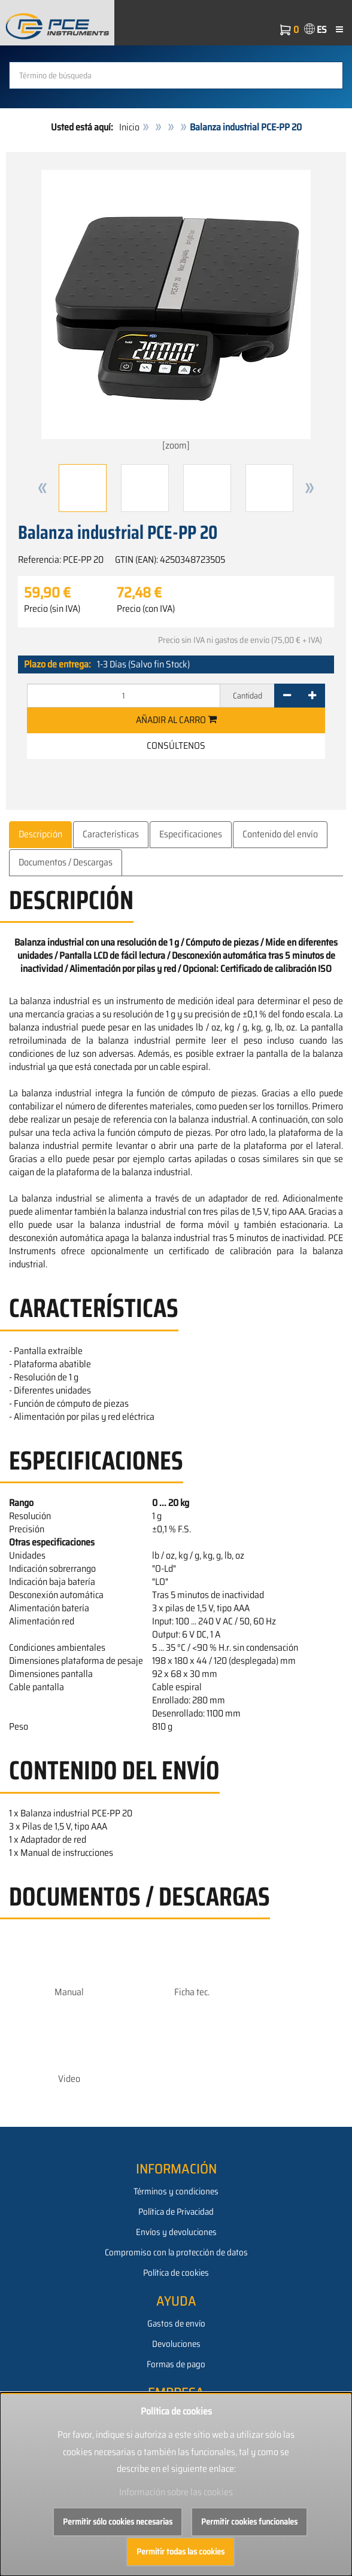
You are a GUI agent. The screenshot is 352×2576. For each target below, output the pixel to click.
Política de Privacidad (176, 2212)
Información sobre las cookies (176, 2491)
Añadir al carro (176, 719)
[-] (287, 696)
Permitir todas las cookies (180, 2551)
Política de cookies (176, 2273)
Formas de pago (176, 2364)
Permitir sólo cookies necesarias (117, 2521)
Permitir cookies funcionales (249, 2521)
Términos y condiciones (176, 2191)
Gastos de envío (176, 2323)
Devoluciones (176, 2344)
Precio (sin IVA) (52, 608)
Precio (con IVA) (146, 608)
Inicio (129, 127)
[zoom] (176, 311)
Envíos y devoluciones (176, 2232)
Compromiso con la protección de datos (176, 2252)
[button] (42, 488)
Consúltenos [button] (176, 745)
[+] (312, 696)
